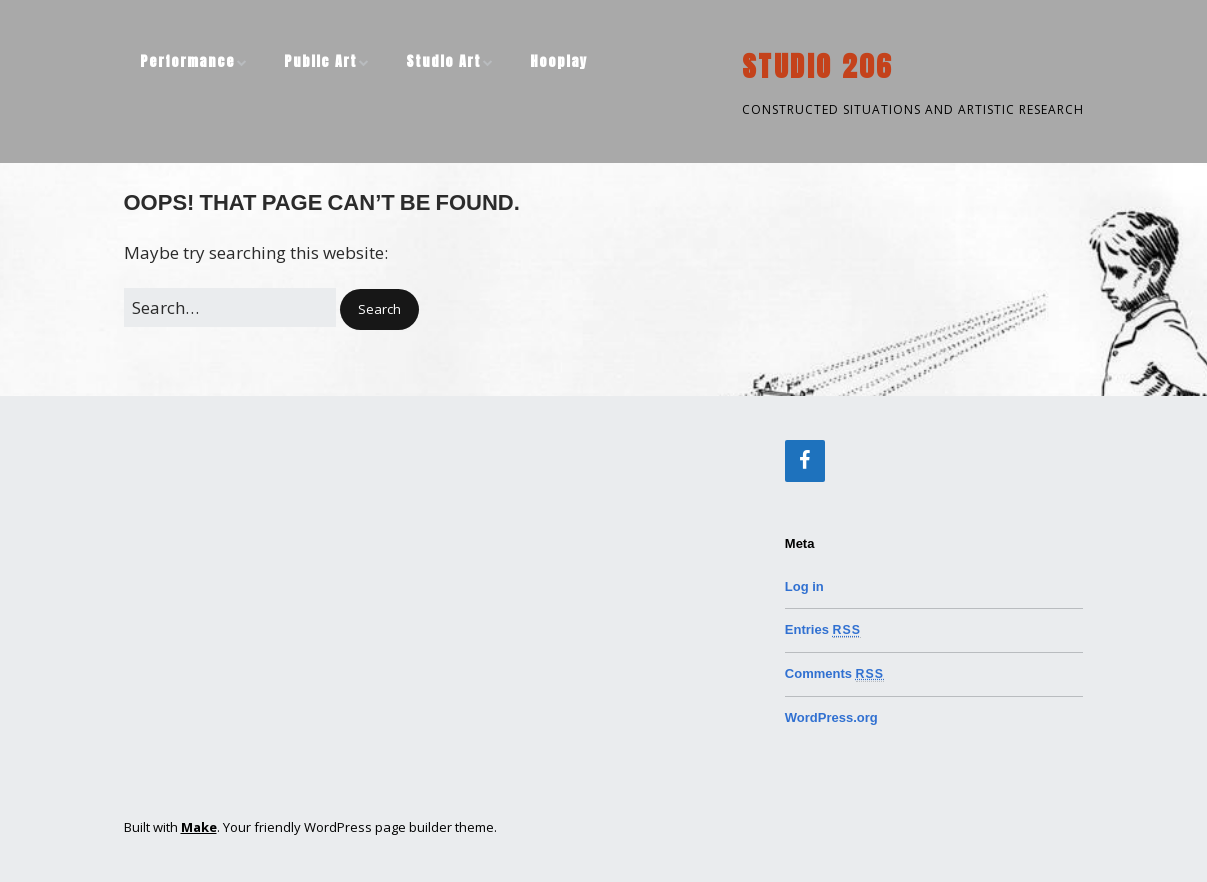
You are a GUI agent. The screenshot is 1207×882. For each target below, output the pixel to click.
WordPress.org (831, 717)
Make (199, 827)
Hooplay (558, 61)
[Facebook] (805, 461)
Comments (834, 673)
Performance (187, 61)
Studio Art (443, 61)
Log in (804, 586)
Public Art (320, 61)
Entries (823, 629)
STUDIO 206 (817, 66)
